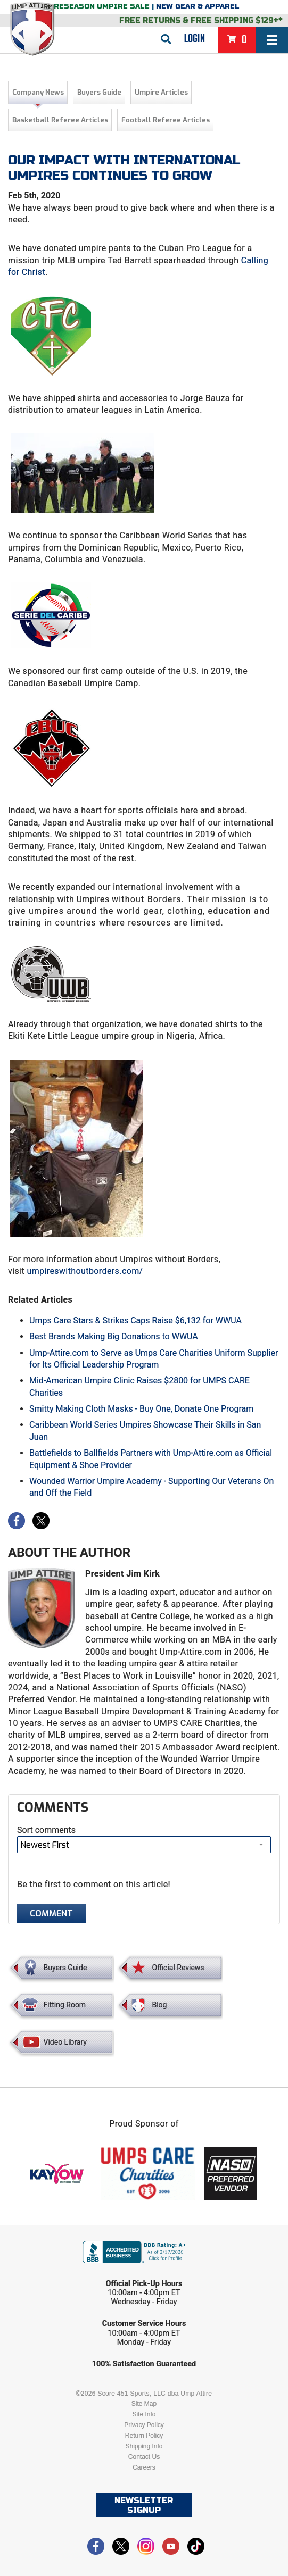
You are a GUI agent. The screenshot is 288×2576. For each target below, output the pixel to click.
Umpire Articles (161, 92)
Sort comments (46, 1830)
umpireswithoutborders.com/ (85, 1271)
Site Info (143, 2414)
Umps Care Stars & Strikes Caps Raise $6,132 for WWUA (135, 1320)
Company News (38, 92)
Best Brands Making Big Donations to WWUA (113, 1336)
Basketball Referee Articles (60, 119)
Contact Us (144, 2457)
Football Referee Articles (165, 119)
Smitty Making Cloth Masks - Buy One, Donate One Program (141, 1409)
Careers (144, 2467)
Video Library (65, 2042)
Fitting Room (65, 2004)
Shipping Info (143, 2446)
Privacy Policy (144, 2425)
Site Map (144, 2403)
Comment (51, 1913)
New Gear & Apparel (198, 6)
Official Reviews (178, 1967)
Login (194, 39)
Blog (159, 2004)
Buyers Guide (99, 92)
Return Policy (144, 2435)
